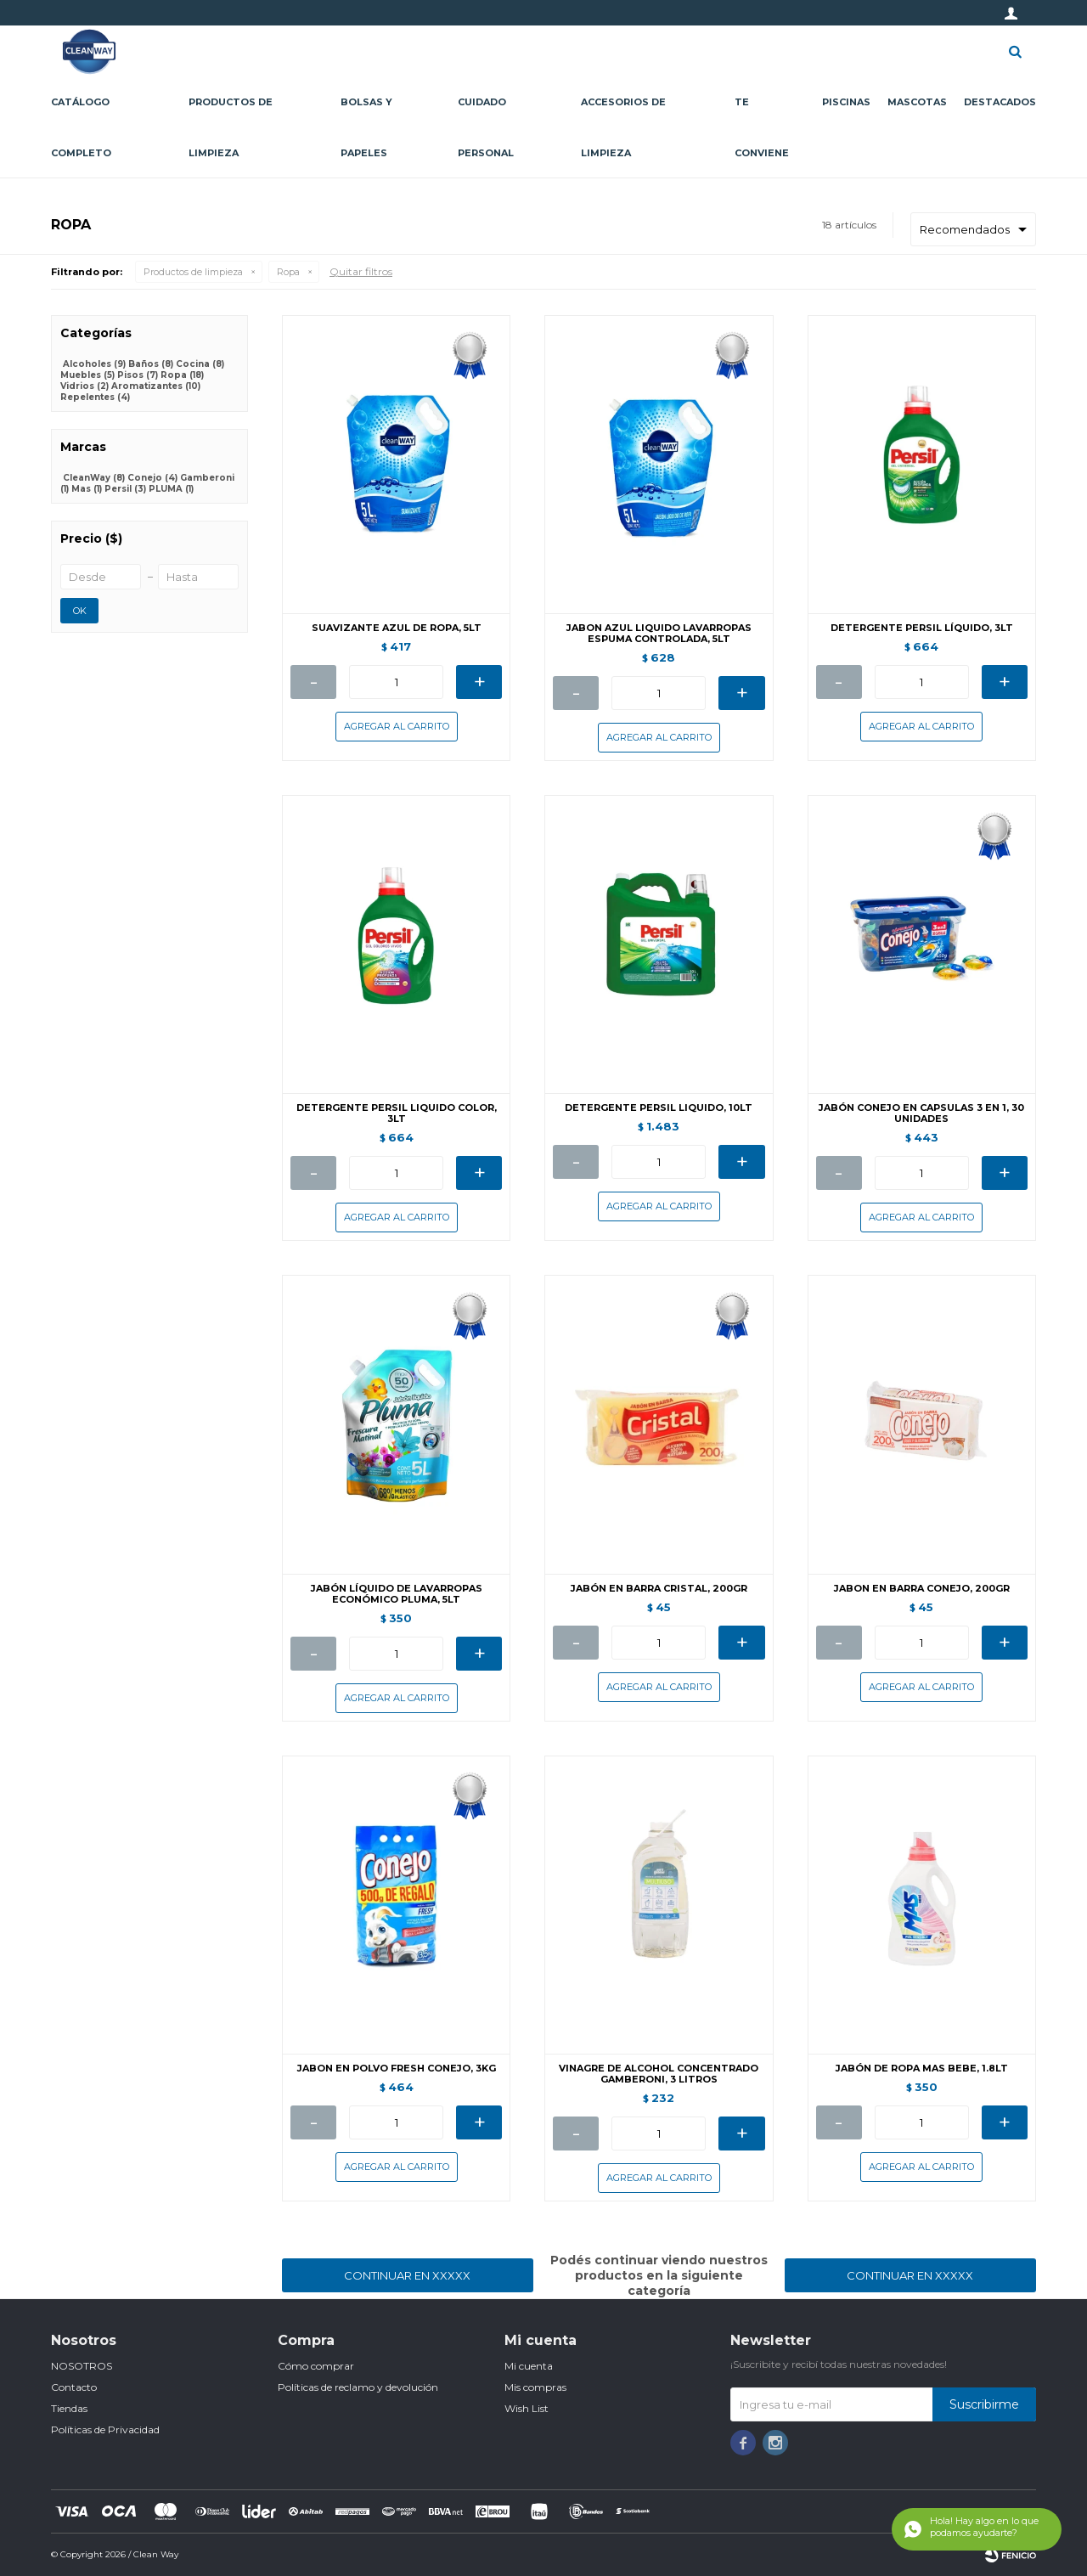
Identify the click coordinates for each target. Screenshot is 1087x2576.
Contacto (74, 2387)
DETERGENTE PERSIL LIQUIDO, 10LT (658, 1107)
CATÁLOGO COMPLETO (81, 127)
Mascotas (917, 102)
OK (80, 611)
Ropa (288, 272)
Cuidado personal (486, 127)
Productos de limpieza (231, 127)
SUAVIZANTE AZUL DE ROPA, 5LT (397, 628)
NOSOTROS (81, 2365)
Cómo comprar (316, 2365)
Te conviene (762, 127)
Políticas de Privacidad (105, 2429)
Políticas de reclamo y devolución (358, 2387)
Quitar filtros (360, 271)
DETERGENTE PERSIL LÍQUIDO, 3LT (922, 628)
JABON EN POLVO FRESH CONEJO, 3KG (396, 2068)
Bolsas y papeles (366, 127)
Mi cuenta (528, 2365)
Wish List (526, 2408)
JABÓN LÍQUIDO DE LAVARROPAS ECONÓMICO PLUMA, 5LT (396, 1594)
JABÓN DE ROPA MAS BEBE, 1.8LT (922, 2068)
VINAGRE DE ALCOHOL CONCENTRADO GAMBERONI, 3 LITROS (658, 2074)
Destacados (1000, 102)
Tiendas (69, 2408)
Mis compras (535, 2387)
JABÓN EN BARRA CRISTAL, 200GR (659, 1588)
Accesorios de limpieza (623, 127)
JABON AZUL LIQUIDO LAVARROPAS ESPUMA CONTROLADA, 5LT (659, 634)
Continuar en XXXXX (407, 2275)
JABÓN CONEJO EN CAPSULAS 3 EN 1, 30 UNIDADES (921, 1113)
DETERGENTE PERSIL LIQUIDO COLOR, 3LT (396, 1113)
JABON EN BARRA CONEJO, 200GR (922, 1588)
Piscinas (846, 102)
